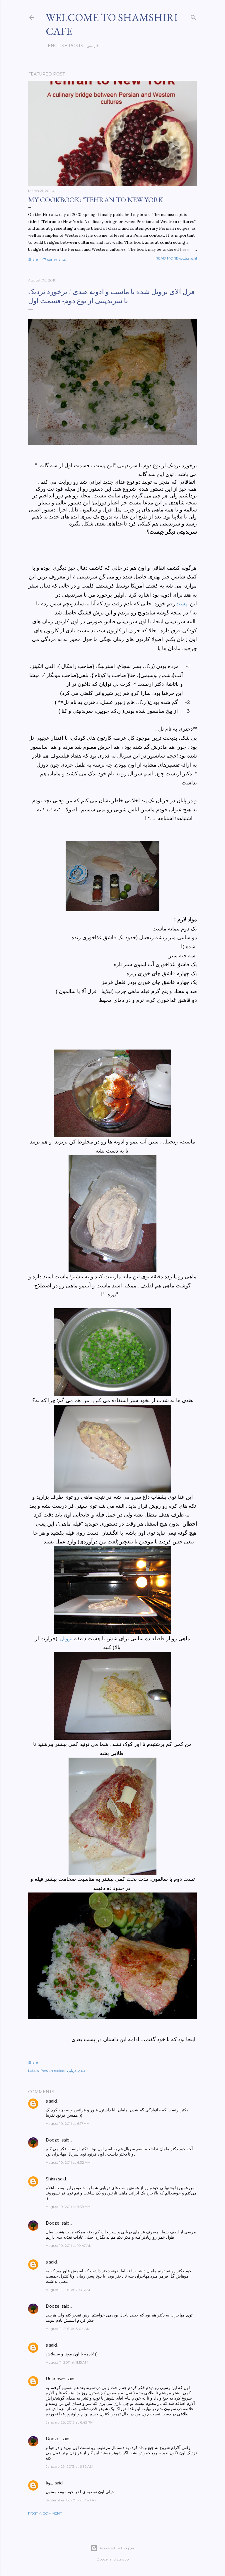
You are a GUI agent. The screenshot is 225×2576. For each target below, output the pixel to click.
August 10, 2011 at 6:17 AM (68, 2123)
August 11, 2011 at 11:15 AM (67, 2362)
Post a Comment (45, 2513)
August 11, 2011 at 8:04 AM (68, 2328)
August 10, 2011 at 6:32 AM (68, 2162)
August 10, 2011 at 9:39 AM (68, 2206)
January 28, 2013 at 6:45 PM (69, 2422)
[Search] (193, 16)
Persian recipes (52, 2070)
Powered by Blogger (112, 2548)
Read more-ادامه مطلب (176, 258)
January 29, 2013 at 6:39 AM (69, 2466)
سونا (50, 2483)
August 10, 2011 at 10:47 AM (69, 2245)
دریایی (71, 2070)
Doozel (53, 2140)
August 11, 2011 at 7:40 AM (68, 2290)
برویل (66, 1638)
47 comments (54, 259)
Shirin (51, 2179)
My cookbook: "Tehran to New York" (97, 199)
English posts (63, 45)
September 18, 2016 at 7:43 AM (72, 2500)
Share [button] (33, 259)
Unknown (55, 2378)
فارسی (90, 45)
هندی (81, 2070)
